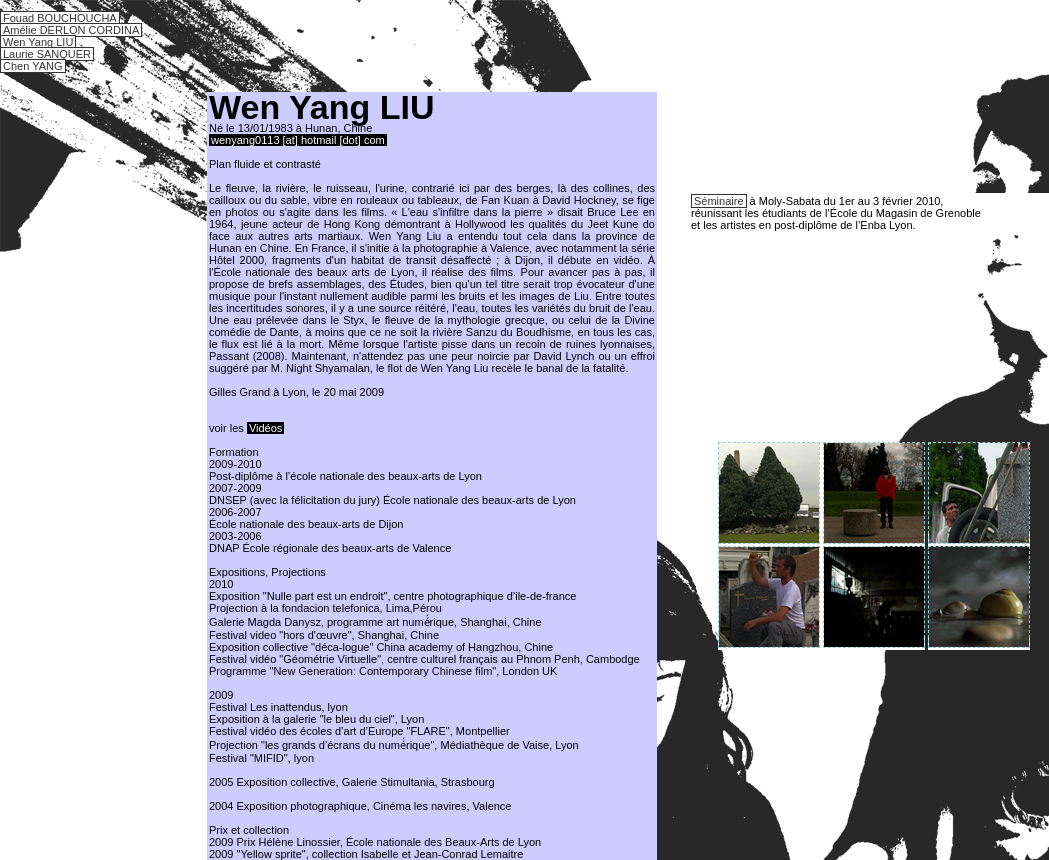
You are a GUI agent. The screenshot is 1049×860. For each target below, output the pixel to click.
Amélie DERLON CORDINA (71, 30)
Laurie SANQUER (47, 54)
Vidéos (265, 428)
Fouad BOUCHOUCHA (60, 18)
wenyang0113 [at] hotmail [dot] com (298, 140)
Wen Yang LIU (38, 42)
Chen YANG (33, 66)
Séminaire (719, 201)
